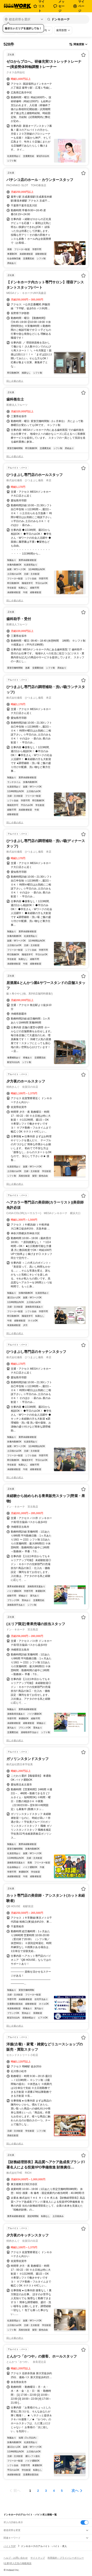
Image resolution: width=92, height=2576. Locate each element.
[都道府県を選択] (24, 19)
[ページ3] (46, 2490)
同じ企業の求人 (14, 381)
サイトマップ (37, 2557)
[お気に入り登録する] (83, 55)
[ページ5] (61, 2490)
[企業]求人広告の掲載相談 (17, 2563)
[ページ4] (53, 2490)
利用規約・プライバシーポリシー (66, 2557)
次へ (75, 2490)
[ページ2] (38, 2490)
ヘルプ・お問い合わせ (16, 2557)
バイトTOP (10, 2546)
